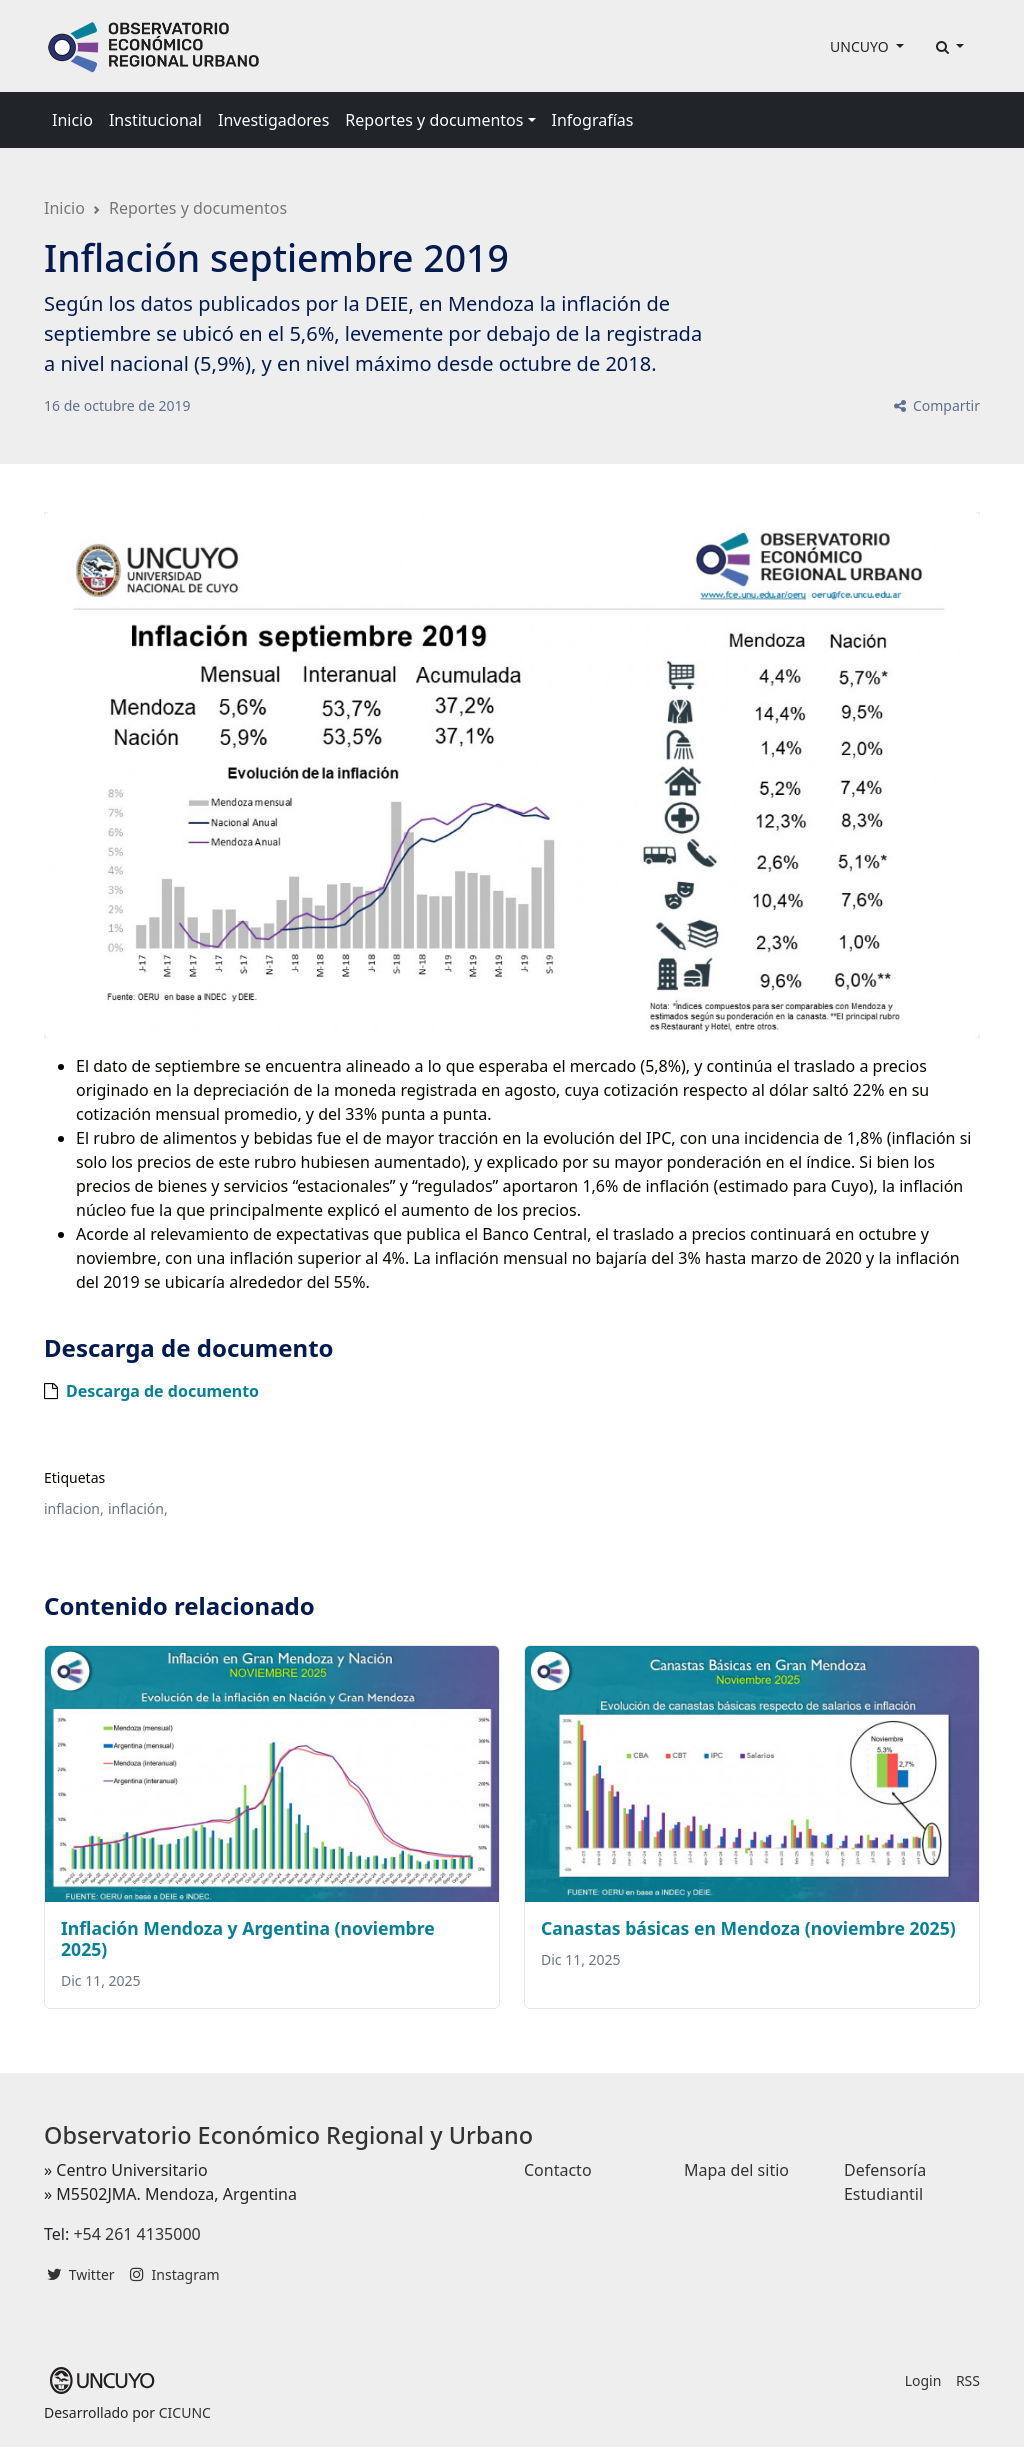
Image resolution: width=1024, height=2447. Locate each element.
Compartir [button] (935, 405)
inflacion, (74, 1508)
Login (923, 2380)
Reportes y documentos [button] (434, 120)
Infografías (593, 120)
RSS (968, 2380)
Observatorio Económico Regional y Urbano (288, 2135)
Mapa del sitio (736, 2170)
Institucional (155, 120)
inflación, (138, 1508)
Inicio (72, 120)
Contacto (558, 2170)
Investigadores (273, 120)
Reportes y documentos (198, 208)
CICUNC (185, 2412)
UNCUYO (861, 46)
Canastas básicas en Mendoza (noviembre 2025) (748, 1928)
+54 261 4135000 (136, 2234)
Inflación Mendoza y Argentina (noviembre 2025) (248, 1938)
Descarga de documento (162, 1391)
